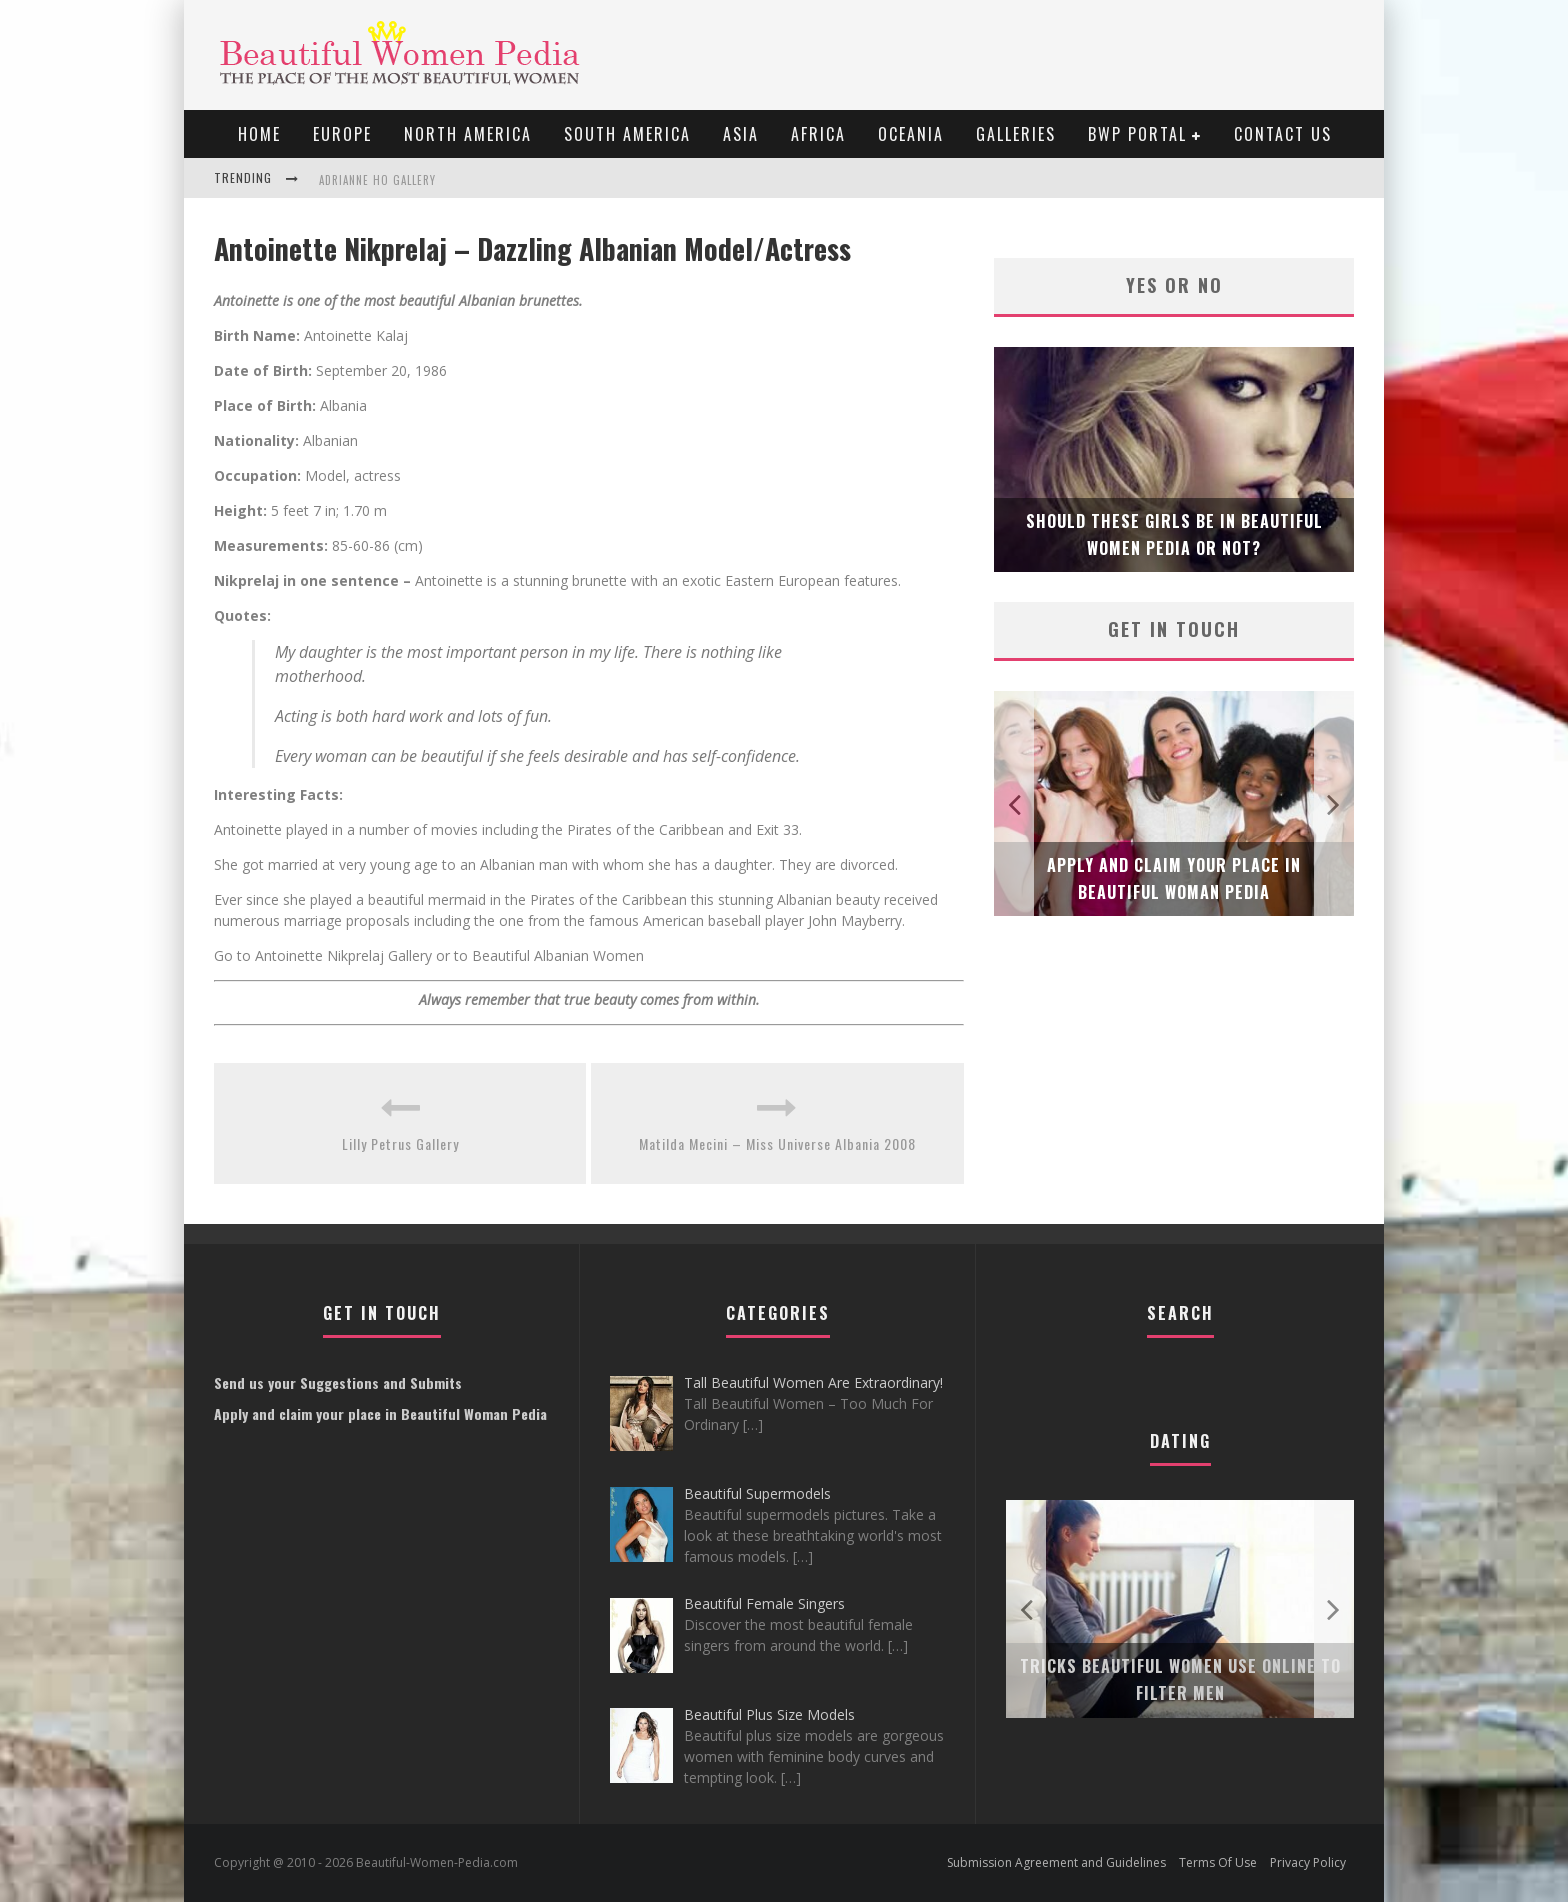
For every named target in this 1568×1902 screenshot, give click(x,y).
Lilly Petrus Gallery (400, 1143)
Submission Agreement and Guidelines (1056, 1862)
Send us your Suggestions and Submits (338, 1382)
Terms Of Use (1218, 1862)
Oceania (911, 134)
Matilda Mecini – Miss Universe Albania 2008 (777, 1143)
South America (627, 134)
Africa (818, 134)
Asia (741, 134)
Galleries (1016, 134)
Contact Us (1283, 134)
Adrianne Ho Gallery (377, 180)
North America (468, 134)
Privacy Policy (1308, 1862)
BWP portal (1137, 134)
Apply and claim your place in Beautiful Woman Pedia (380, 1413)
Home (259, 134)
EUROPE (342, 134)
